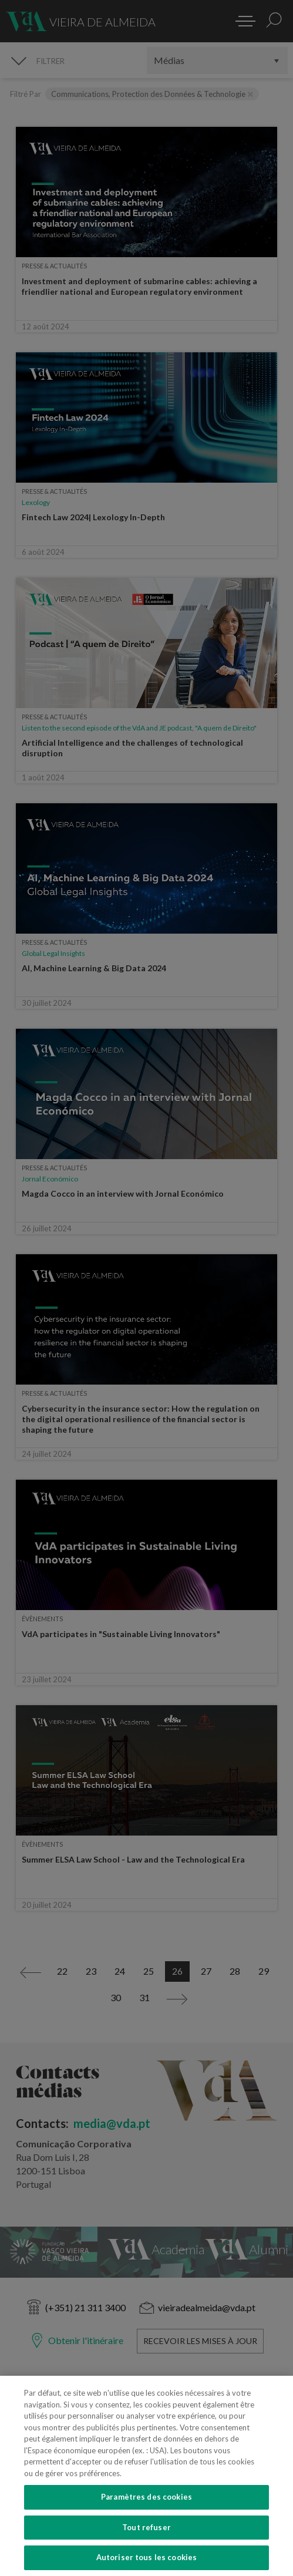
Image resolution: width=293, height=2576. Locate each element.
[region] (146, 2476)
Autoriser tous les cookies (146, 2557)
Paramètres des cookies (146, 2496)
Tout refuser (146, 2527)
